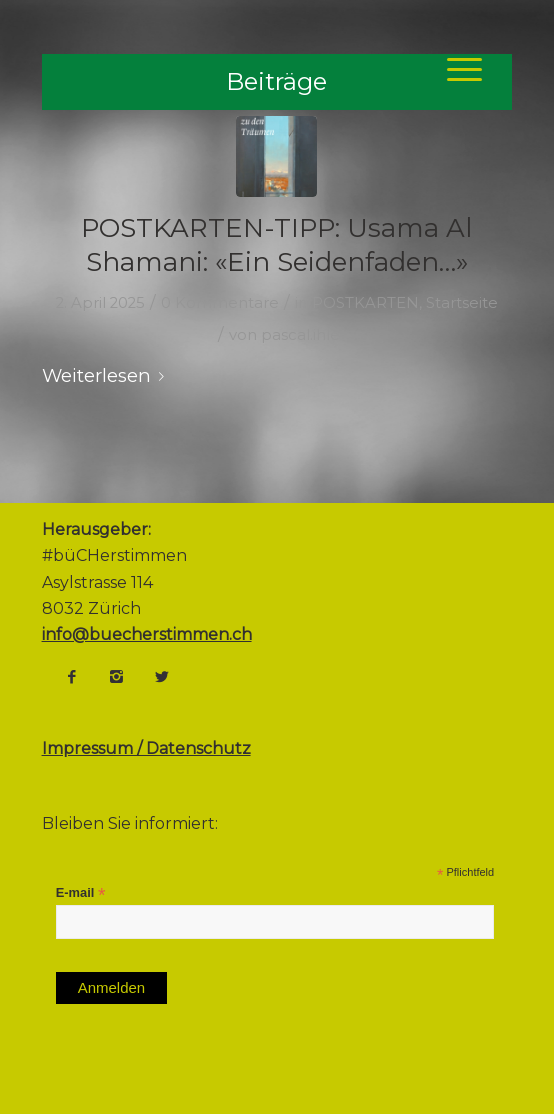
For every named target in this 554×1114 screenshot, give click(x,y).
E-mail (81, 893)
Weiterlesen (107, 375)
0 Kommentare (220, 303)
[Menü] (454, 69)
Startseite (462, 303)
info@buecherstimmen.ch (147, 634)
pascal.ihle (300, 335)
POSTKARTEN (365, 303)
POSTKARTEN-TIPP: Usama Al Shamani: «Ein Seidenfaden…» (276, 245)
